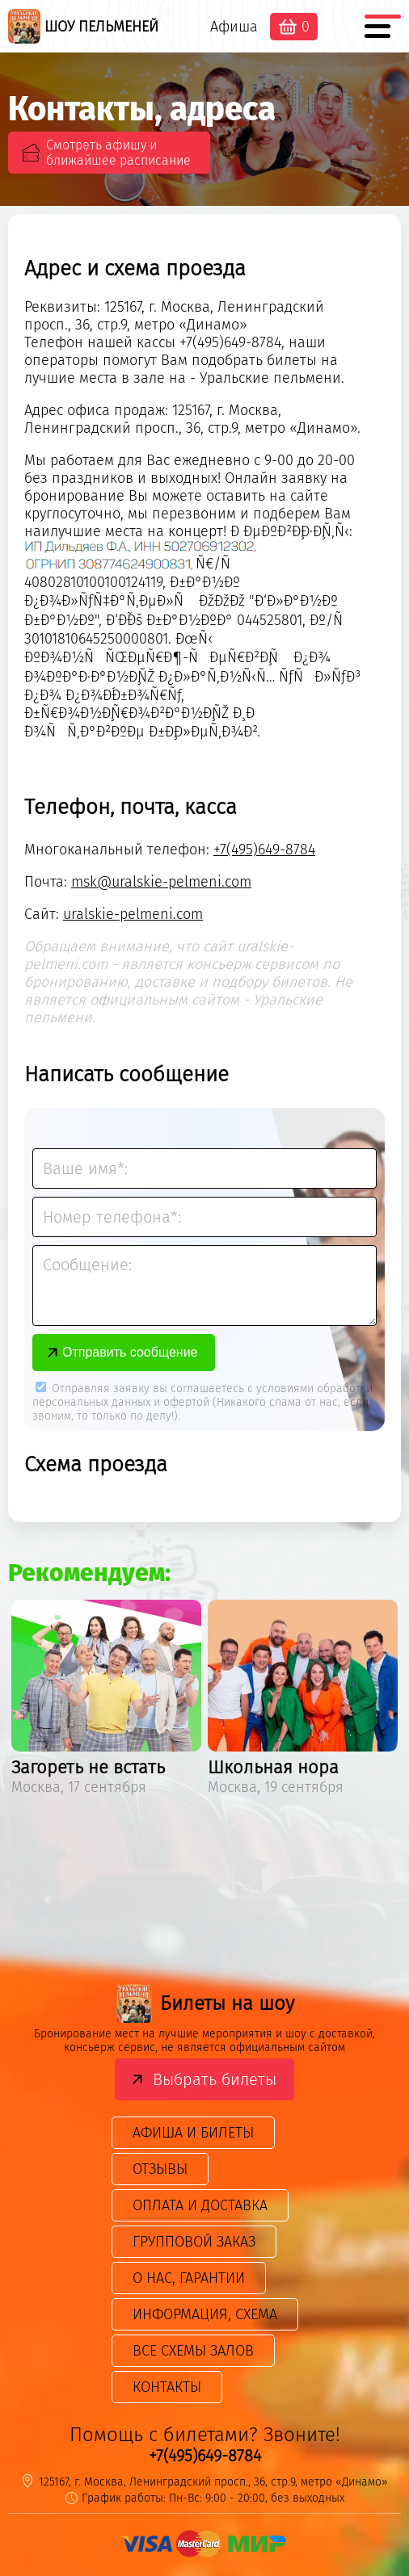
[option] (106, 1700)
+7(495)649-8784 (264, 849)
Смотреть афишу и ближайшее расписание (118, 152)
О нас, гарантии (189, 2278)
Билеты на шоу (205, 2003)
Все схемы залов (193, 2351)
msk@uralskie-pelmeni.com (161, 882)
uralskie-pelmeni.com (133, 914)
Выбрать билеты (214, 2079)
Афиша (234, 27)
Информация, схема (205, 2314)
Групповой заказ (194, 2242)
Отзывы (160, 2169)
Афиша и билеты (193, 2133)
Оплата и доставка (200, 2205)
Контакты (167, 2387)
